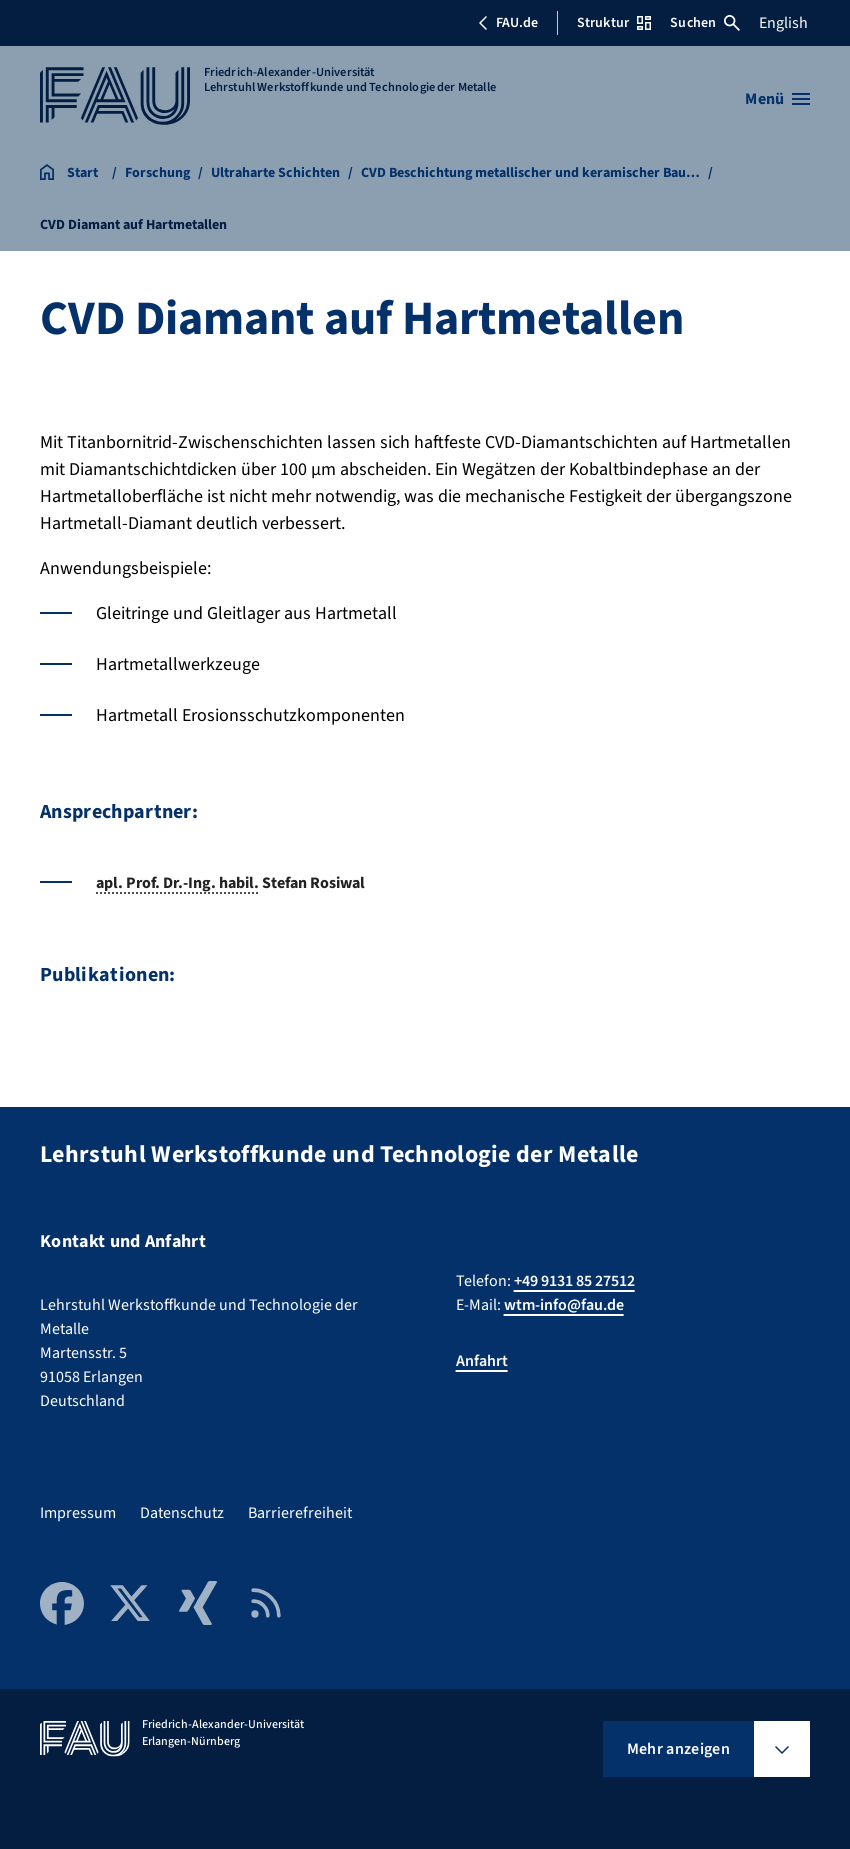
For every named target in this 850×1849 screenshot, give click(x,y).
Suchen (705, 23)
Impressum (78, 1513)
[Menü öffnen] (777, 99)
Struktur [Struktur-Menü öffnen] (614, 23)
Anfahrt (482, 1361)
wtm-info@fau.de (564, 1305)
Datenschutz (182, 1513)
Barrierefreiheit (300, 1513)
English (783, 23)
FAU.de (508, 23)
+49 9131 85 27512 (574, 1281)
